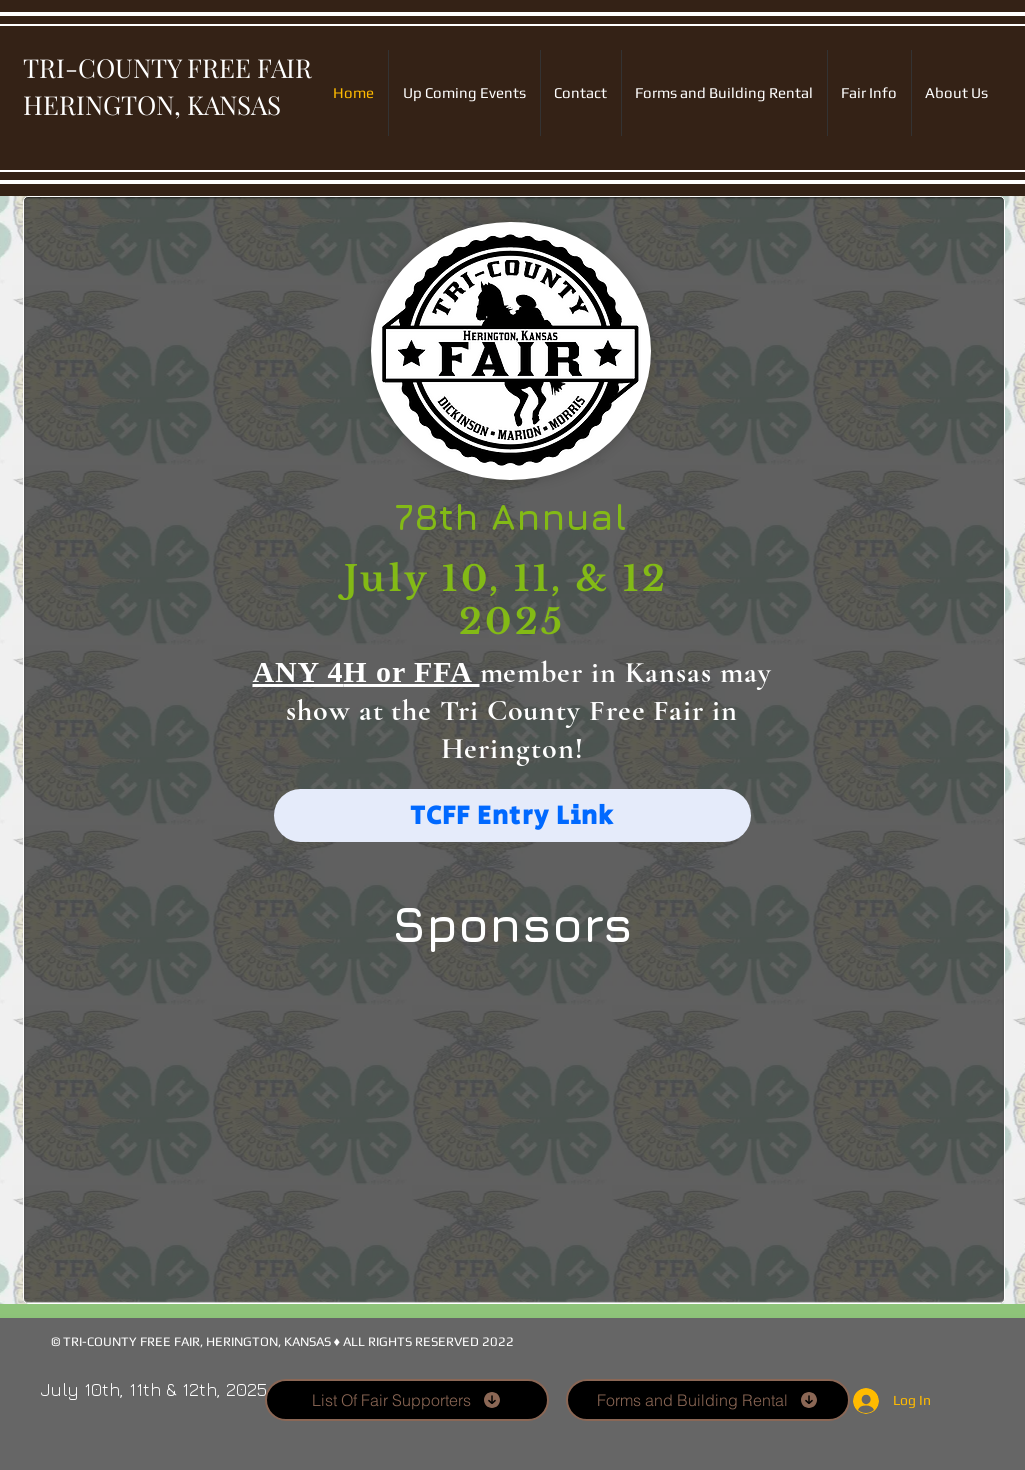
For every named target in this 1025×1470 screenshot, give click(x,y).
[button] (513, 1134)
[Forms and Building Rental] (708, 1400)
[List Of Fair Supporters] (407, 1400)
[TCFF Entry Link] (512, 815)
